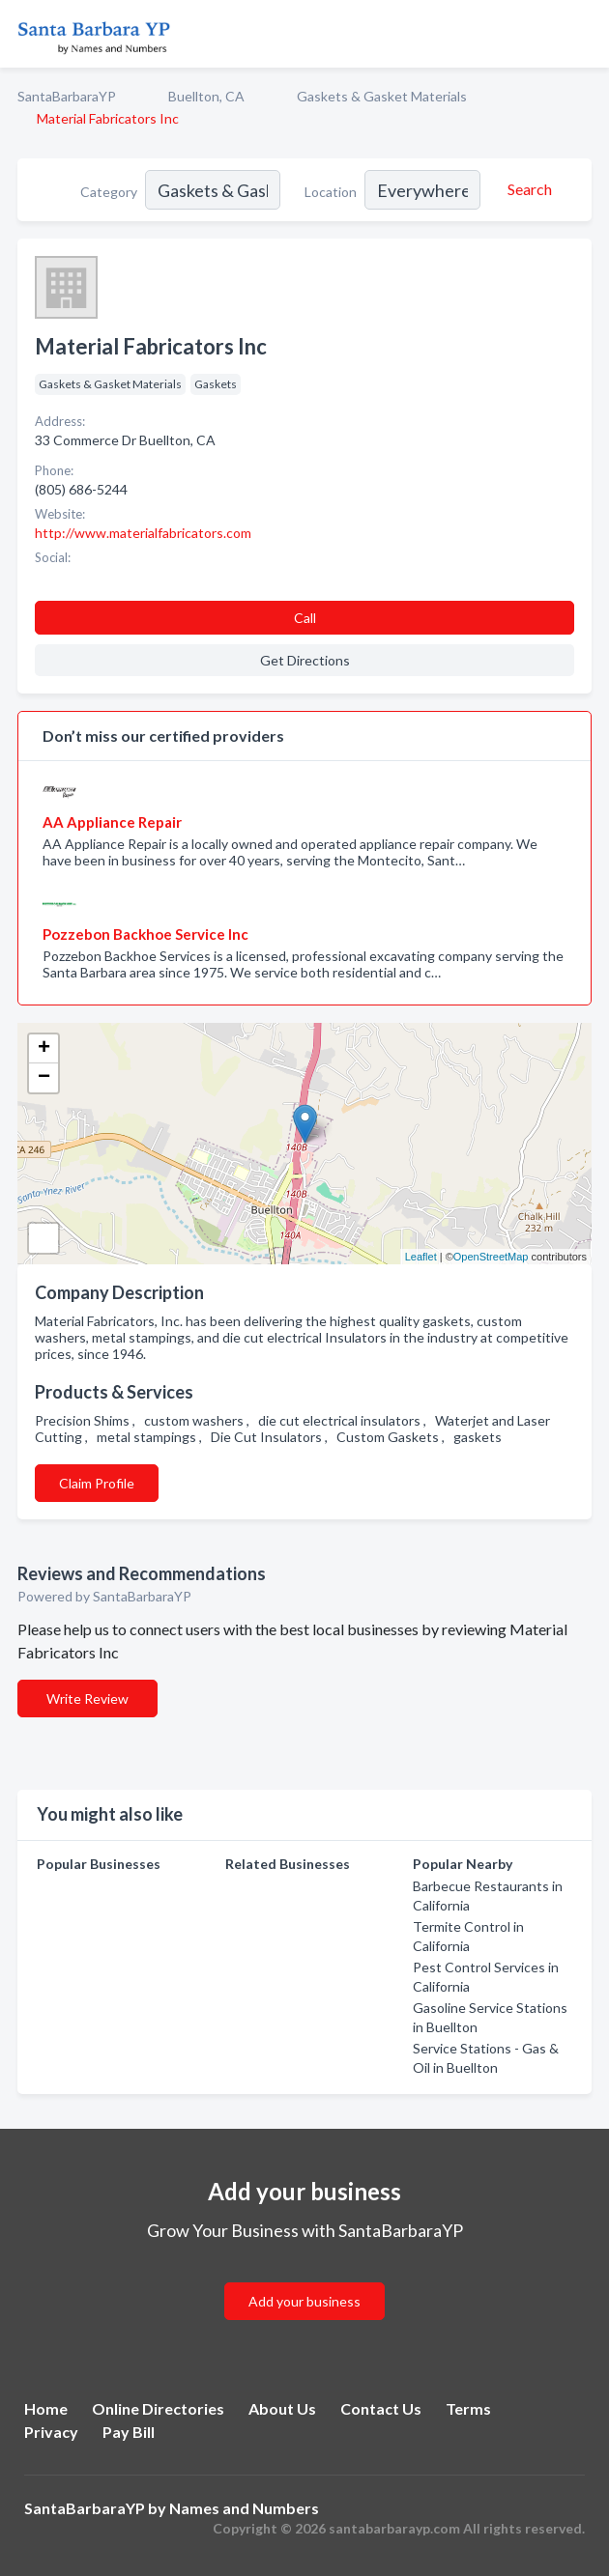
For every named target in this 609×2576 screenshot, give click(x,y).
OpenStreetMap (491, 1256)
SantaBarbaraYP (66, 96)
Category (108, 192)
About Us (282, 2408)
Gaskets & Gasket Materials (382, 96)
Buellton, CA (206, 96)
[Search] (526, 189)
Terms (468, 2408)
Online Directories (158, 2408)
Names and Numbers (244, 2508)
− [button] (44, 1077)
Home (46, 2408)
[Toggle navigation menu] (583, 33)
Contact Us (380, 2408)
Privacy (51, 2431)
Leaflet (421, 1256)
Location (330, 192)
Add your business (304, 2301)
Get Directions (305, 660)
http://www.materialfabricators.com (143, 532)
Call (305, 617)
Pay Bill (128, 2431)
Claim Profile (96, 1483)
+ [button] (44, 1048)
